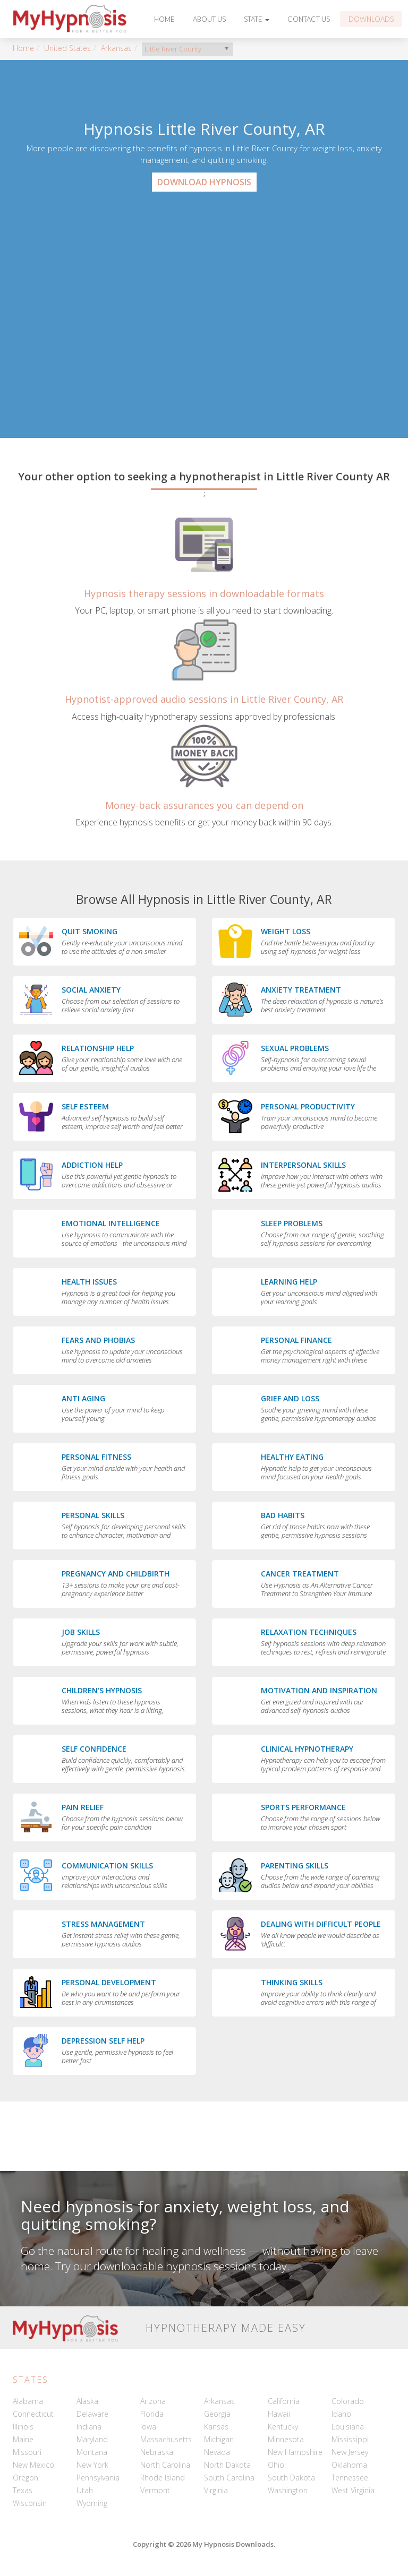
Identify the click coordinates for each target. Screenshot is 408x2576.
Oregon (25, 2477)
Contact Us (308, 19)
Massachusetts (166, 2439)
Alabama (28, 2401)
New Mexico (33, 2465)
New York (92, 2465)
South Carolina (229, 2477)
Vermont (155, 2490)
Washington (288, 2490)
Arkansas (116, 48)
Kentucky (283, 2427)
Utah (84, 2490)
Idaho (341, 2414)
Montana (91, 2452)
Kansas (216, 2427)
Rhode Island (162, 2477)
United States (67, 48)
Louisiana (348, 2427)
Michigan (219, 2439)
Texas (22, 2490)
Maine (23, 2439)
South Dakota (291, 2477)
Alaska (87, 2401)
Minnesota (286, 2439)
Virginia (216, 2490)
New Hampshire (295, 2452)
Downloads (371, 19)
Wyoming (91, 2503)
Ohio (276, 2465)
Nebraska (156, 2452)
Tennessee (350, 2477)
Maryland (92, 2439)
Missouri (27, 2452)
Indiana (88, 2427)
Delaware (92, 2414)
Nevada (217, 2452)
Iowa (148, 2427)
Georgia (217, 2414)
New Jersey (350, 2452)
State (256, 19)
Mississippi (350, 2439)
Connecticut (33, 2414)
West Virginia (353, 2490)
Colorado (348, 2401)
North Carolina (165, 2465)
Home (164, 19)
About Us (209, 19)
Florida (152, 2414)
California (284, 2401)
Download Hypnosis (204, 182)
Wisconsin (30, 2503)
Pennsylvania (98, 2477)
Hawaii (279, 2414)
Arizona (153, 2401)
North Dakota (227, 2465)
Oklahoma (349, 2465)
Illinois (23, 2427)
